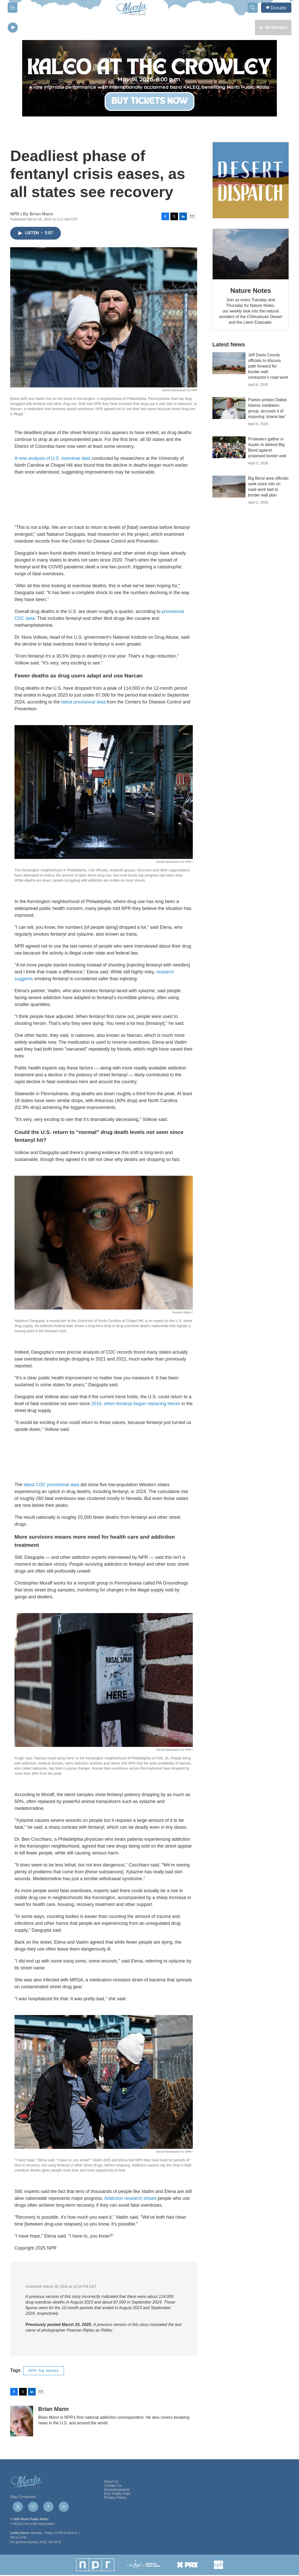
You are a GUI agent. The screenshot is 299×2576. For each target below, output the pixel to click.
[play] (13, 28)
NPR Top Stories (44, 2372)
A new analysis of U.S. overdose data (52, 459)
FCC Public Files (117, 2495)
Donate (278, 7)
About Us (111, 2483)
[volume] (26, 28)
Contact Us (112, 2487)
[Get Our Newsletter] (251, 181)
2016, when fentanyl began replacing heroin (135, 1404)
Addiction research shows (130, 2199)
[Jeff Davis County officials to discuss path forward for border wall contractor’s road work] (229, 364)
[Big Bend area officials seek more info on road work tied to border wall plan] (229, 488)
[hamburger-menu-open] (12, 8)
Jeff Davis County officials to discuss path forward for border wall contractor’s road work (268, 367)
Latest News (228, 346)
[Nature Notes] (251, 255)
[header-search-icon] (253, 8)
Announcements (117, 2491)
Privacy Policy (115, 2499)
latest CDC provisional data (51, 1485)
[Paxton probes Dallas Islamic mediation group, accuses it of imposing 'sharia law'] (229, 409)
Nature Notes (250, 292)
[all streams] (273, 28)
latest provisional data (83, 702)
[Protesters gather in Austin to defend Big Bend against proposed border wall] (229, 449)
